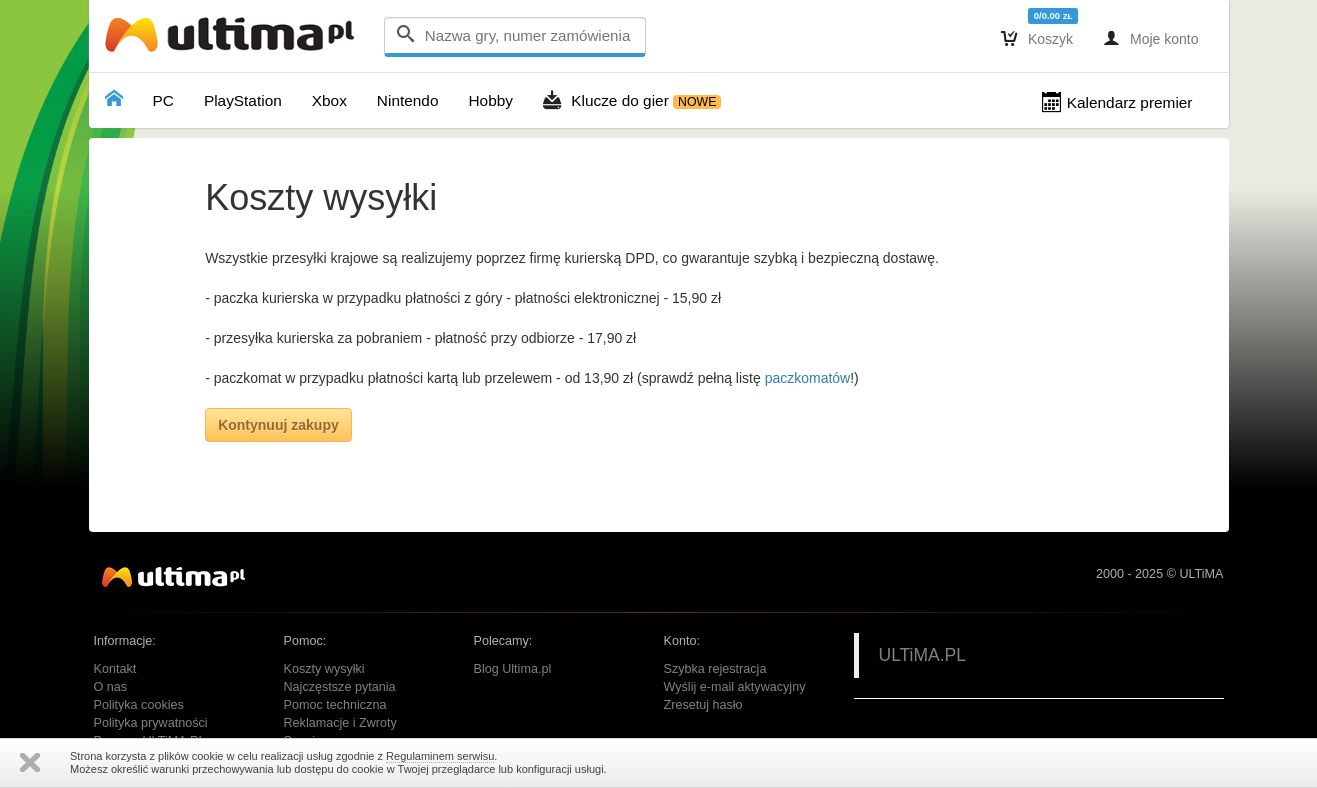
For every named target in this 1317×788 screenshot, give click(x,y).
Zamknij (30, 762)
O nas (111, 687)
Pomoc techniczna (335, 705)
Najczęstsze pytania (340, 687)
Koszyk (1037, 38)
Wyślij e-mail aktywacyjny (735, 687)
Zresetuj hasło (703, 705)
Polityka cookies (139, 705)
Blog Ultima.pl (513, 669)
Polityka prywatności (151, 723)
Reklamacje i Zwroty (340, 723)
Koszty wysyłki (324, 669)
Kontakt (115, 669)
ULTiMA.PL (923, 655)
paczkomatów (808, 378)
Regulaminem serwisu (440, 756)
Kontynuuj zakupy (278, 425)
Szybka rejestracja (715, 669)
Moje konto (1150, 38)
